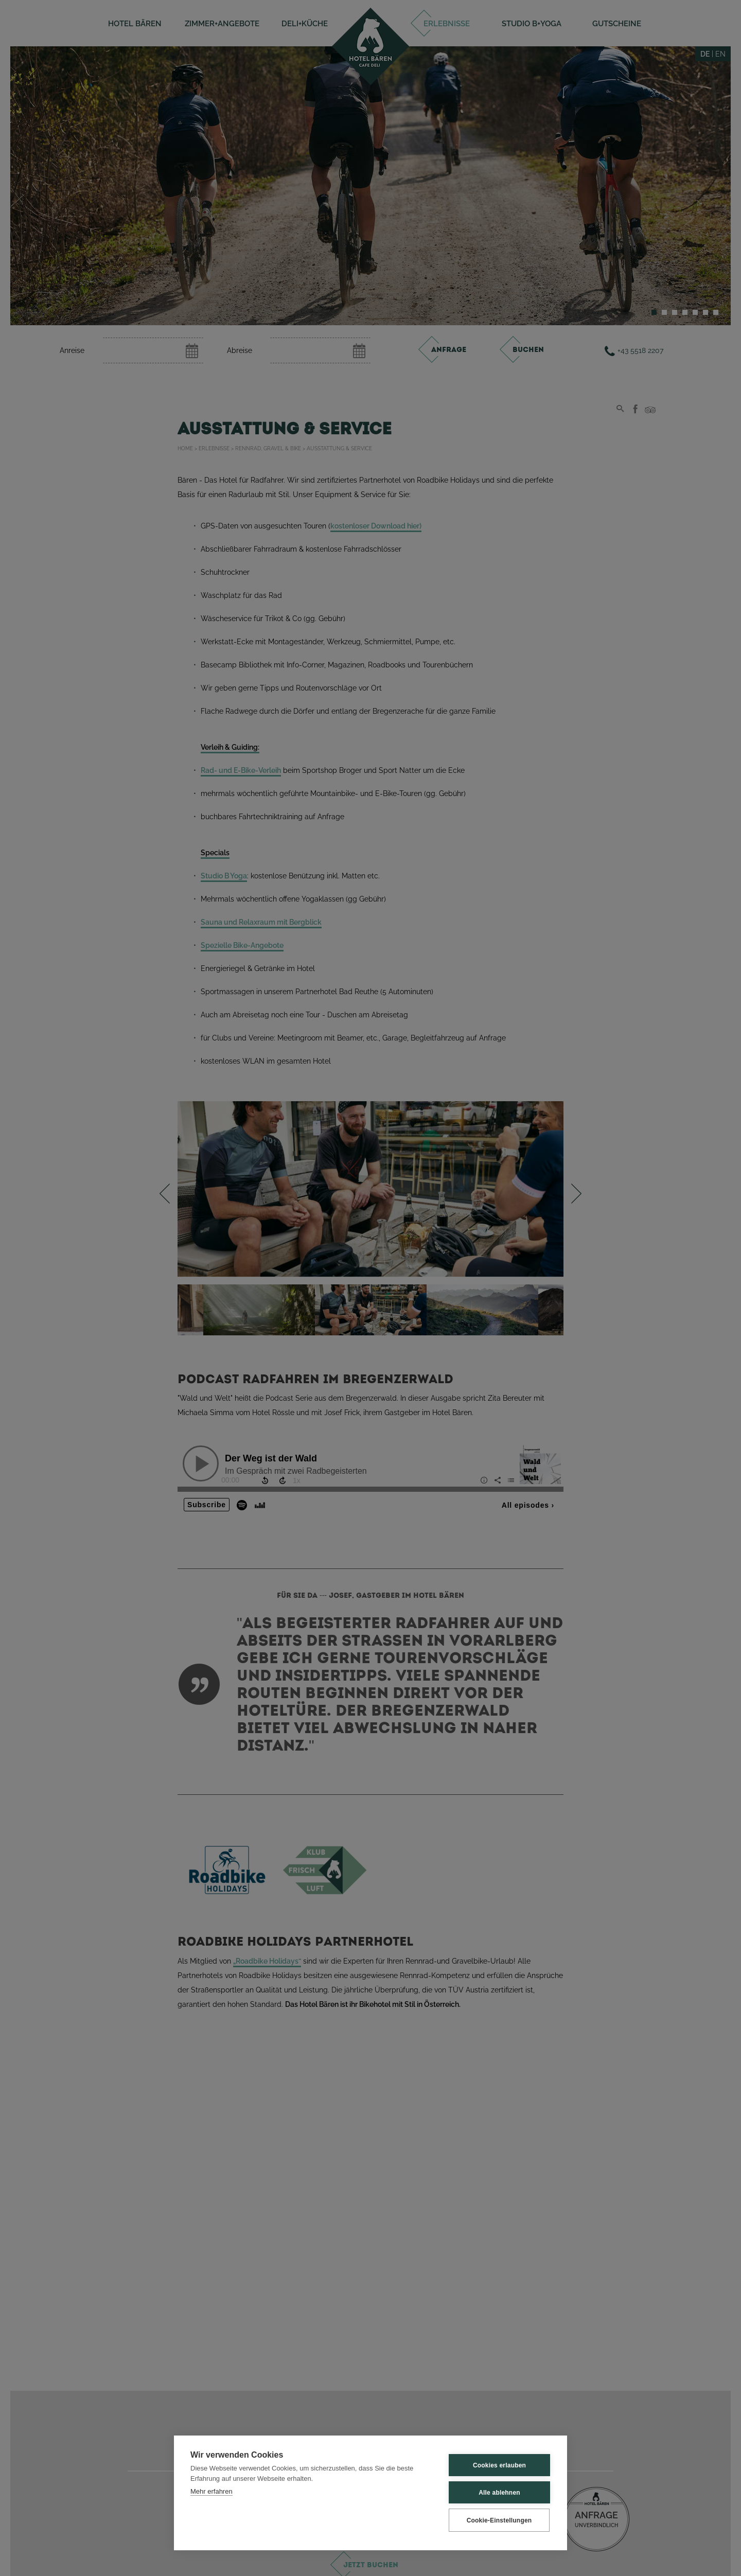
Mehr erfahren (211, 2491)
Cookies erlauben (499, 2465)
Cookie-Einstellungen (499, 2520)
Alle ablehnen (499, 2492)
